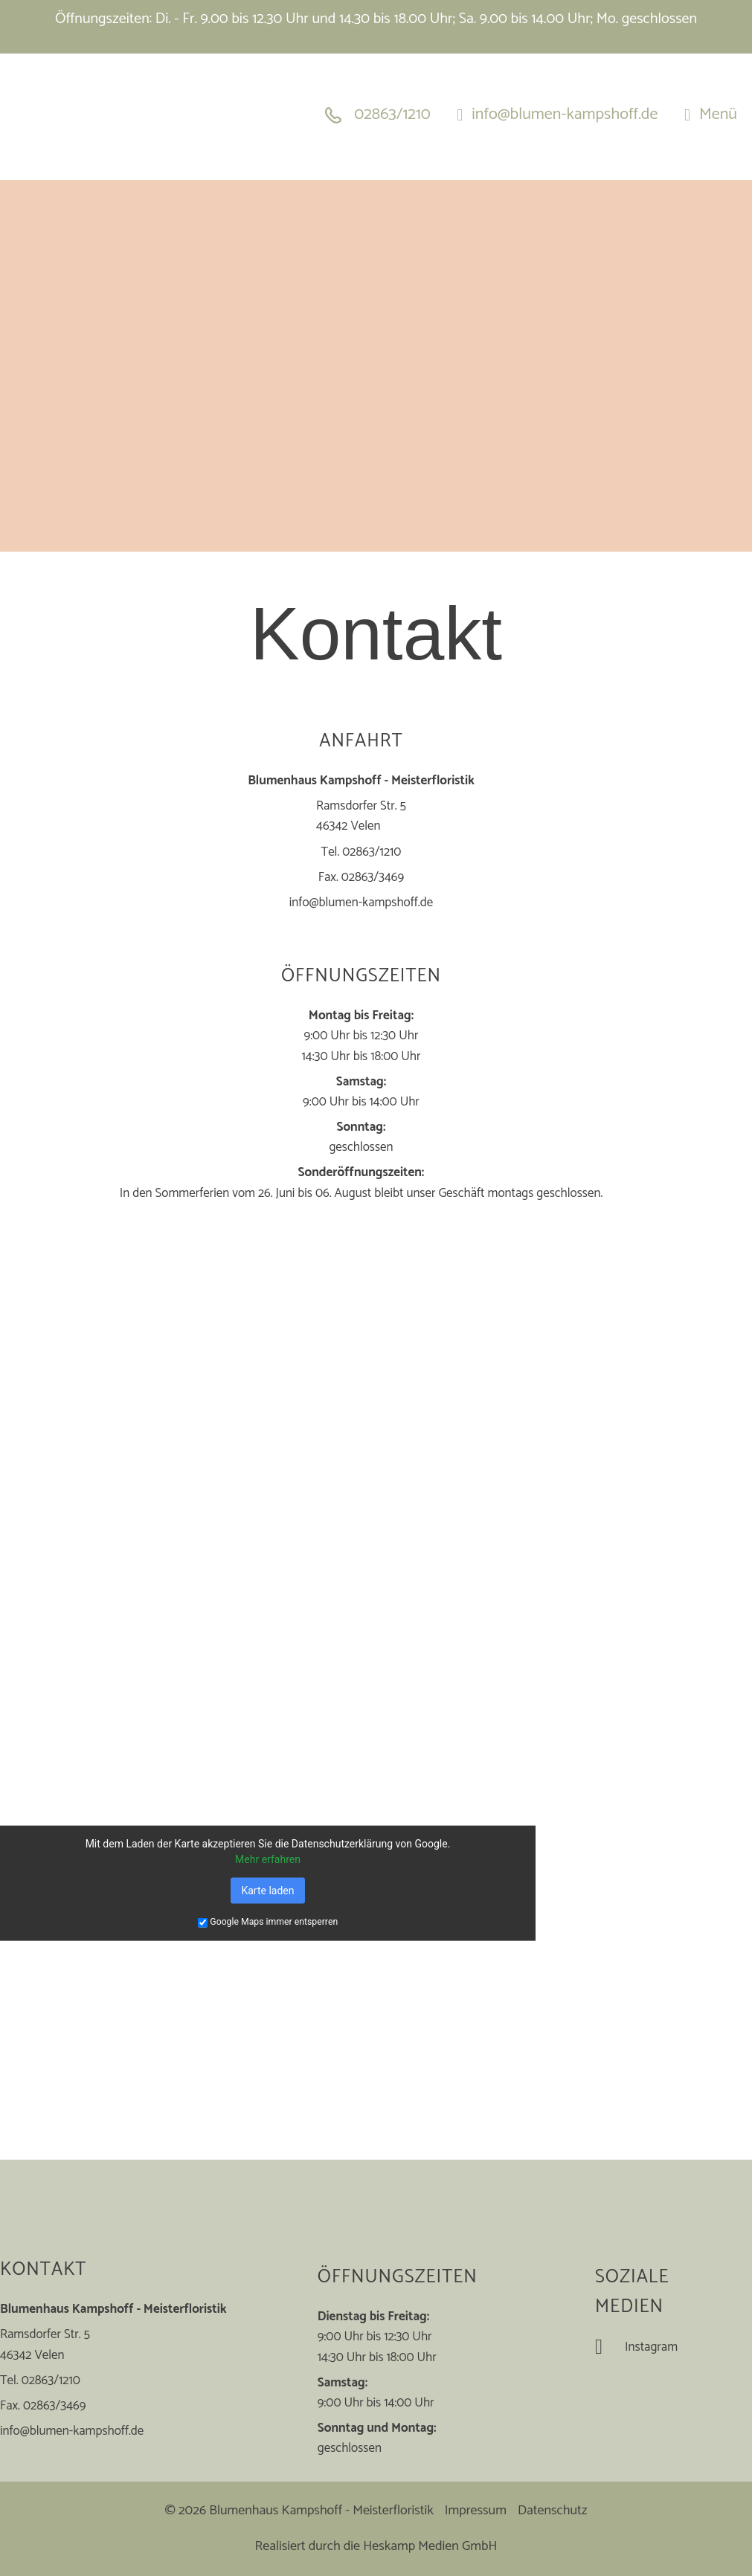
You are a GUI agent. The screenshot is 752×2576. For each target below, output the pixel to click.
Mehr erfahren (268, 1859)
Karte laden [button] (267, 1890)
